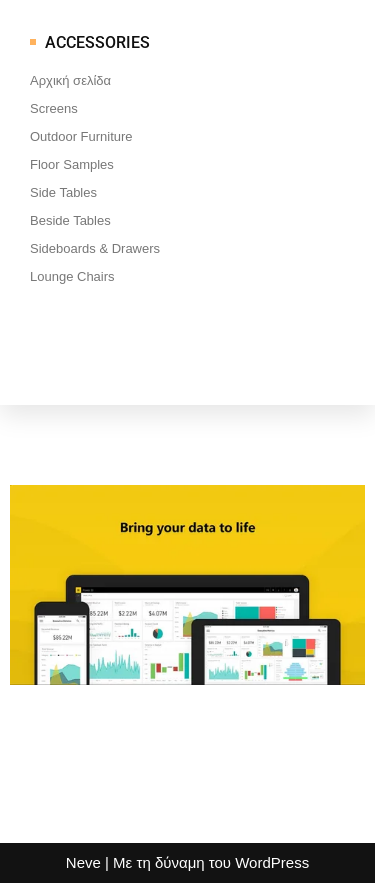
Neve (83, 862)
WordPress (272, 862)
